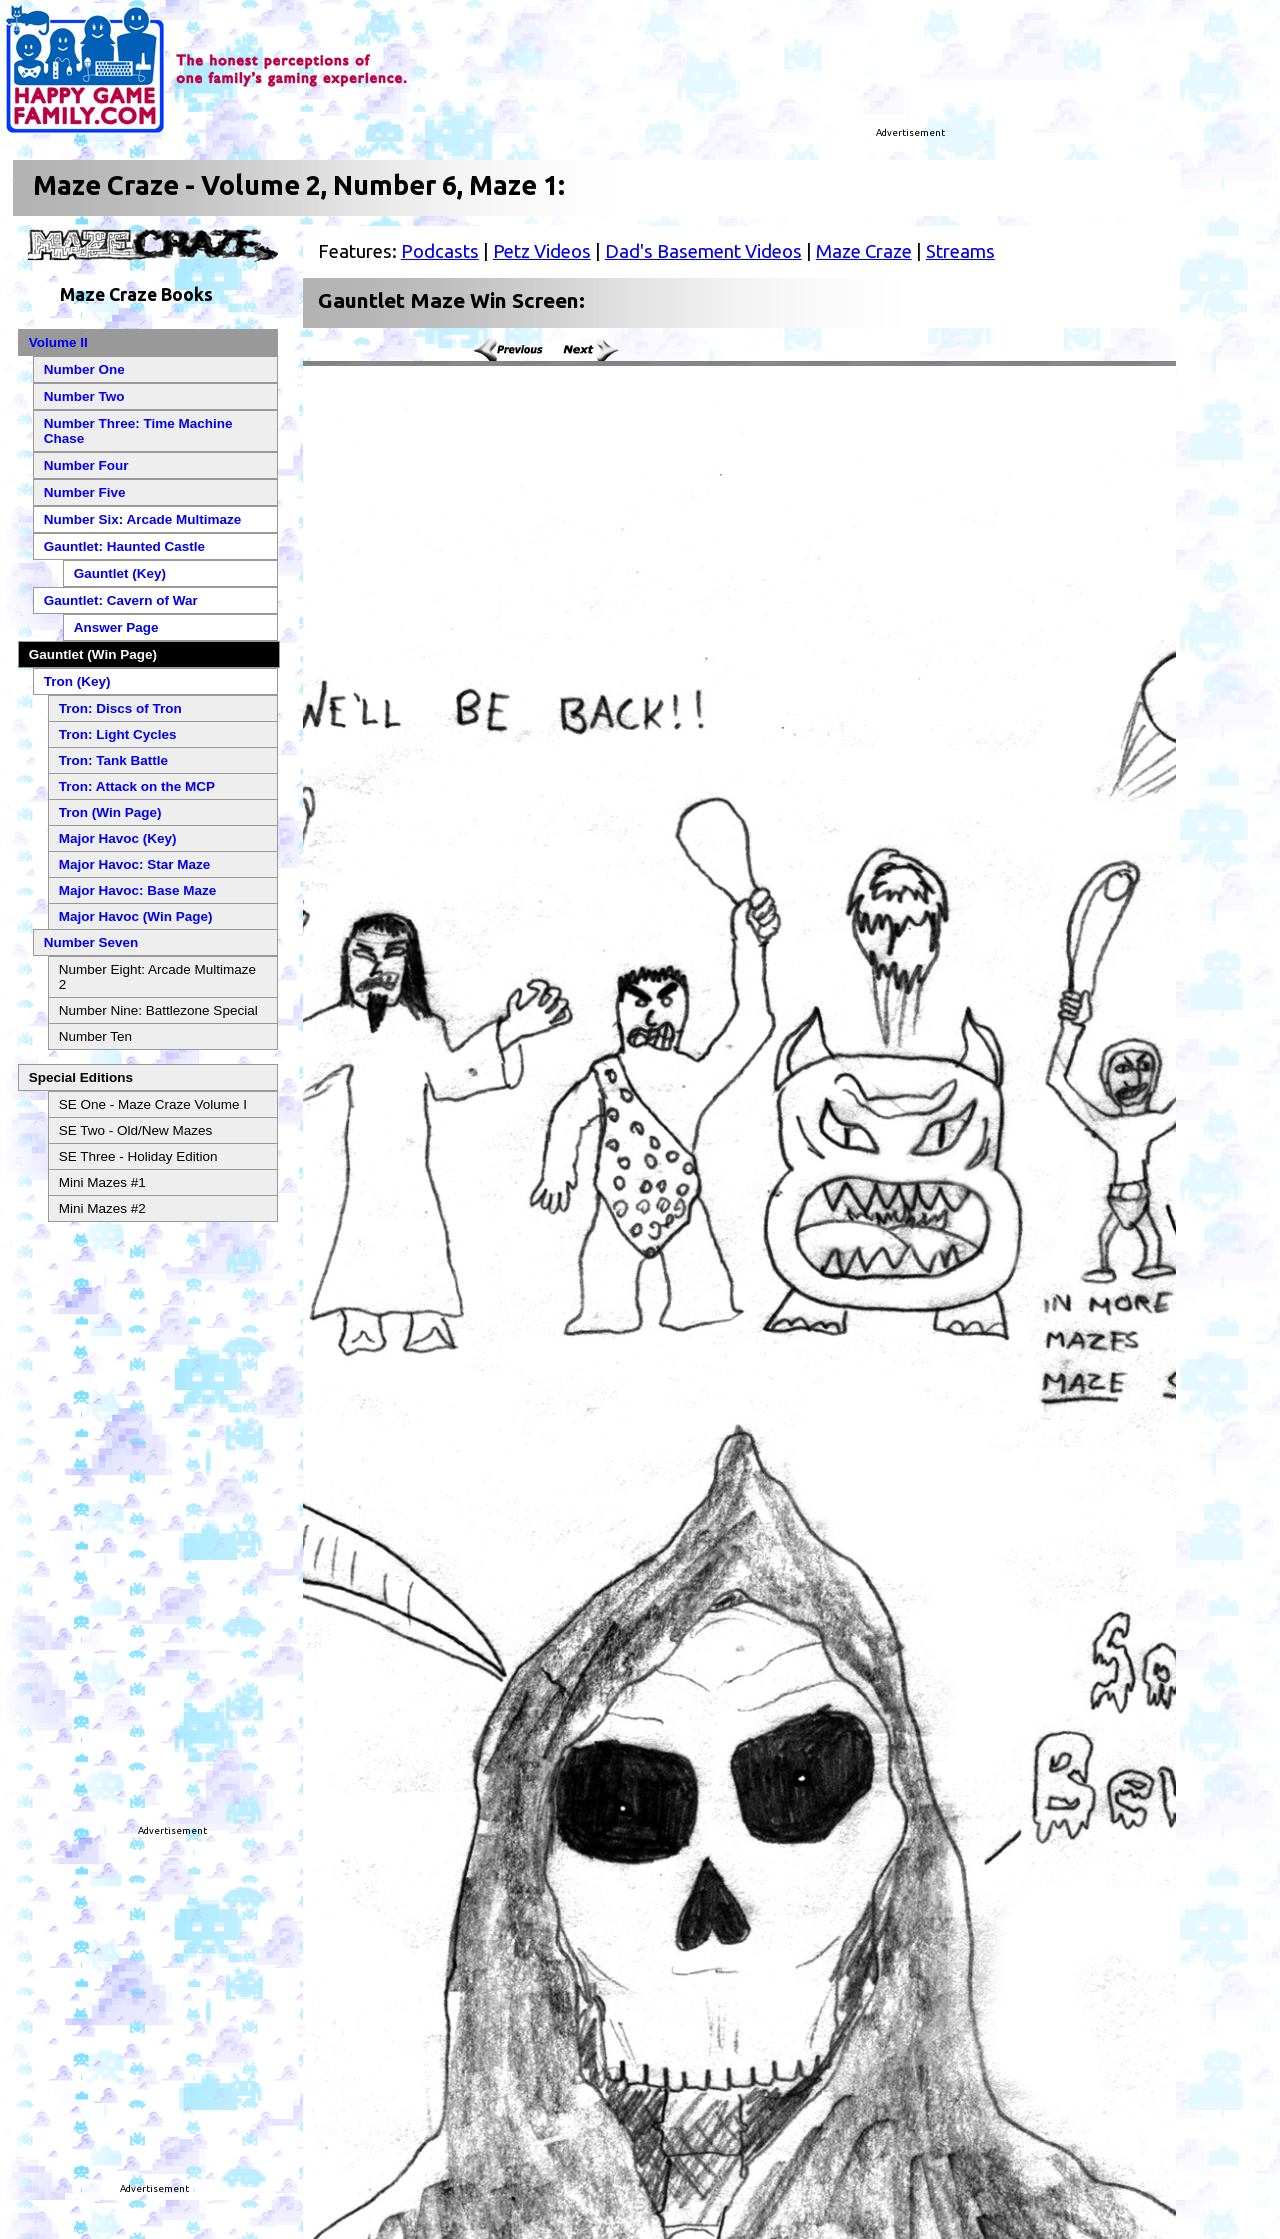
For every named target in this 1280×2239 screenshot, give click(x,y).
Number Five (85, 492)
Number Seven (91, 942)
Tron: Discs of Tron (120, 708)
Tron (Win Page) (110, 812)
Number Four (86, 465)
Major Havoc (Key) (118, 838)
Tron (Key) (77, 681)
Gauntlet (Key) (120, 573)
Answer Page (116, 627)
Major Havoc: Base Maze (138, 890)
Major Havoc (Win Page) (136, 916)
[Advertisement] (704, 75)
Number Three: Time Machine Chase (138, 431)
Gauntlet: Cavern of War (121, 600)
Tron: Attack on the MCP (137, 786)
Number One (84, 369)
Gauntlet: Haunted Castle (124, 546)
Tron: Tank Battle (113, 760)
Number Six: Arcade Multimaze (143, 519)
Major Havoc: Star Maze (135, 864)
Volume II (58, 342)
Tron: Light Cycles (118, 734)
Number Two (84, 396)
